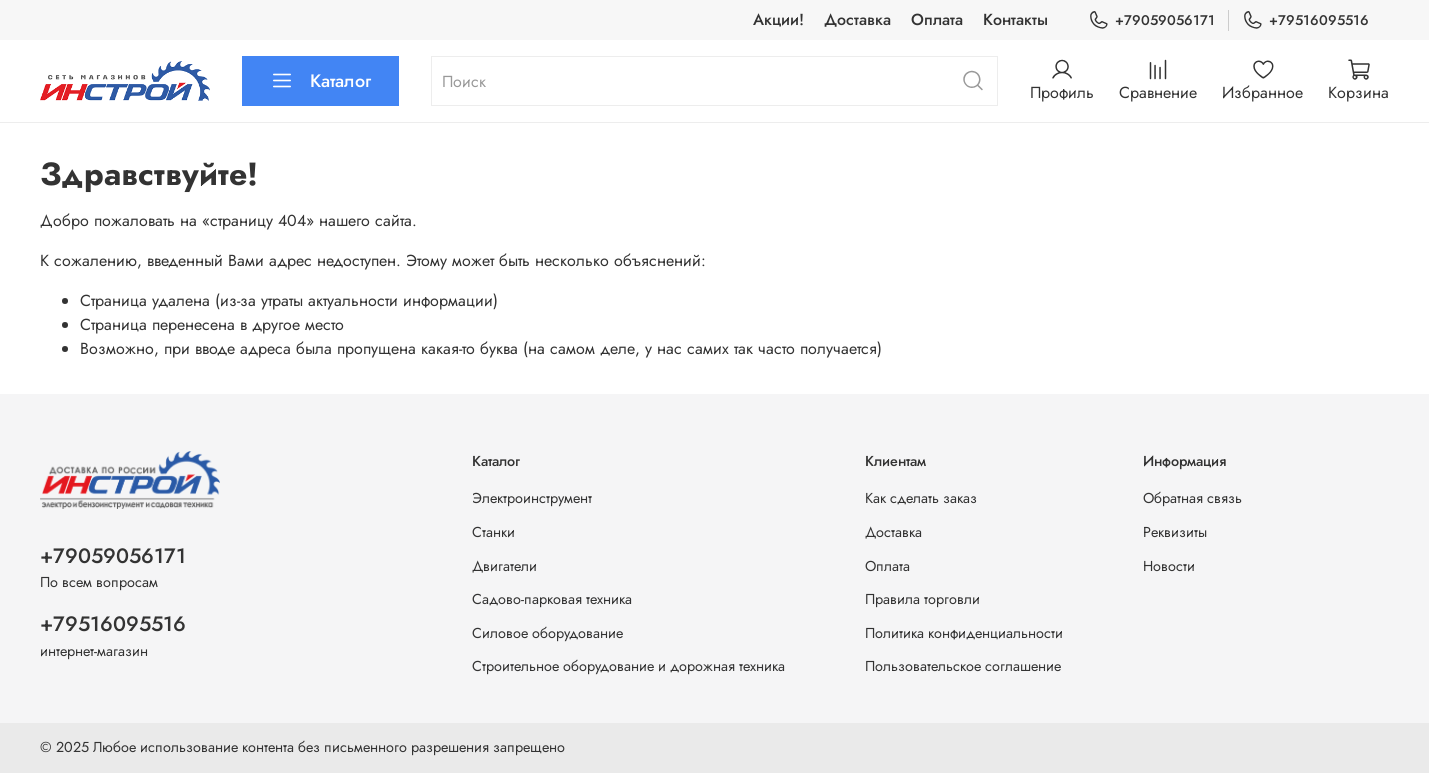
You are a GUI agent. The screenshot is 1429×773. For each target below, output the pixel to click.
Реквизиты (1175, 532)
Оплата (937, 19)
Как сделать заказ (921, 498)
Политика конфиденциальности (964, 633)
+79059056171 (1151, 20)
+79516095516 (1305, 20)
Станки (493, 532)
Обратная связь (1192, 498)
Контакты (1015, 19)
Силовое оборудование (547, 633)
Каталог (320, 81)
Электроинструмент (532, 498)
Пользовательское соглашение (963, 666)
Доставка (857, 19)
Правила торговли (922, 599)
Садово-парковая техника (552, 599)
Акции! (778, 19)
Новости (1169, 566)
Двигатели (504, 566)
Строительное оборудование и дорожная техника (628, 666)
